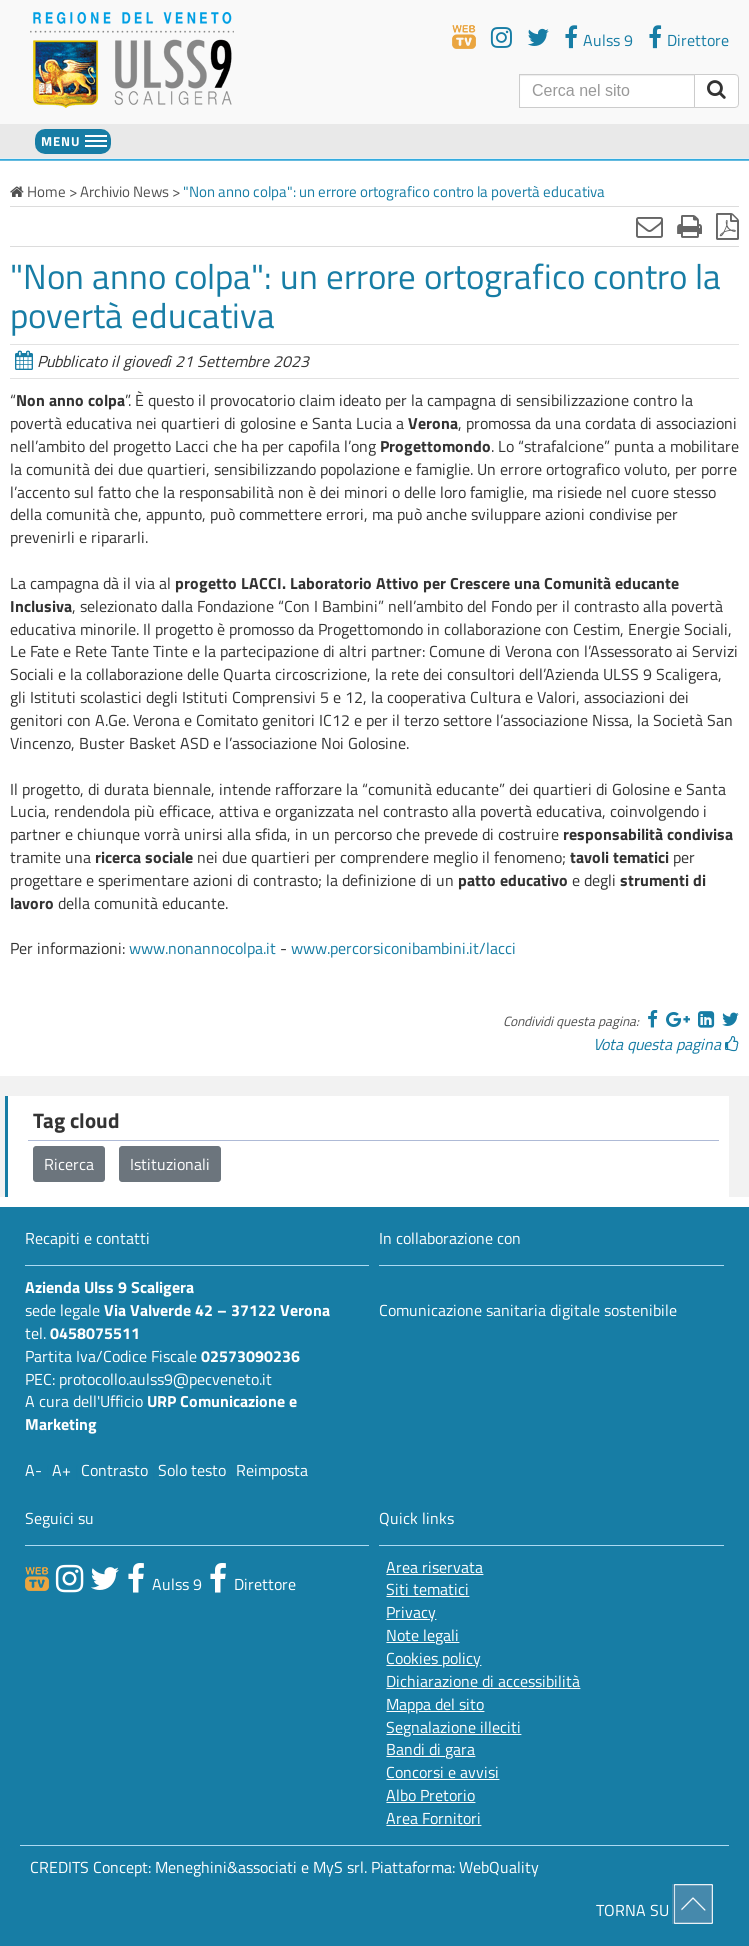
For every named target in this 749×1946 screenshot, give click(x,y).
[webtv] (464, 37)
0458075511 (95, 1333)
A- (33, 1470)
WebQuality (499, 1867)
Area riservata (434, 1567)
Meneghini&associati (226, 1867)
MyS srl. (340, 1867)
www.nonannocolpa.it (202, 948)
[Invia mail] (649, 226)
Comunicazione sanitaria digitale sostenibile (528, 1310)
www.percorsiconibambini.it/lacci (403, 948)
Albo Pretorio (430, 1795)
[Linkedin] (706, 1019)
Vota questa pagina (666, 1044)
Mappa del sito (435, 1704)
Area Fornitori (433, 1818)
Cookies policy (433, 1658)
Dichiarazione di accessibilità (483, 1681)
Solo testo (192, 1470)
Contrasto (114, 1470)
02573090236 (250, 1356)
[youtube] (501, 37)
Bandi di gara (430, 1749)
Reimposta (272, 1470)
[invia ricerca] (716, 91)
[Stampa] (689, 226)
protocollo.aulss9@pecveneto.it (165, 1379)
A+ (61, 1470)
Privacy (411, 1612)
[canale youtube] (69, 1578)
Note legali (422, 1635)
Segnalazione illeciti (453, 1727)
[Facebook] (652, 1019)
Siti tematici (427, 1589)
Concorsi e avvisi (442, 1772)
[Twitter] (730, 1019)
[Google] (678, 1019)
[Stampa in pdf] (727, 226)
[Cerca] (607, 91)
